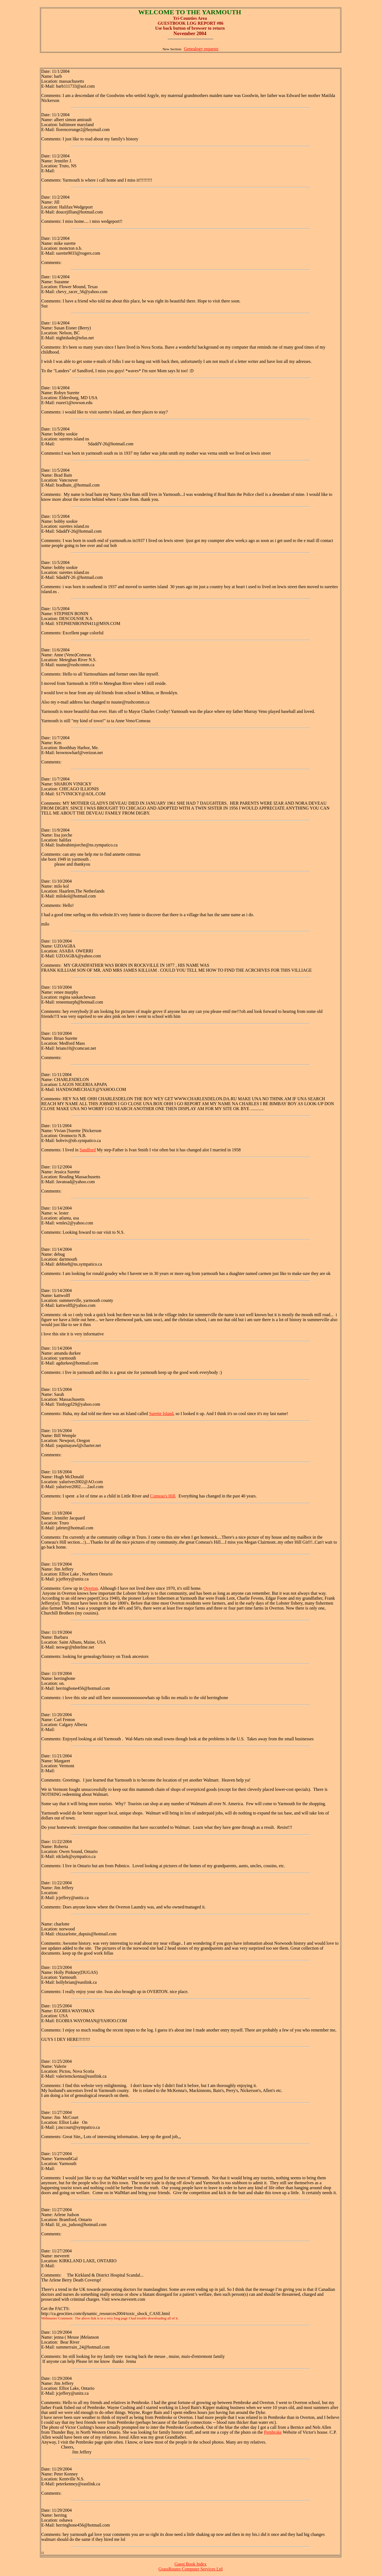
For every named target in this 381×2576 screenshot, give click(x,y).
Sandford (88, 1149)
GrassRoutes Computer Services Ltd (190, 2569)
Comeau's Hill (162, 1496)
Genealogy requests (201, 48)
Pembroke (273, 2432)
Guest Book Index (190, 2564)
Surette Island (161, 1413)
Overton (90, 1588)
